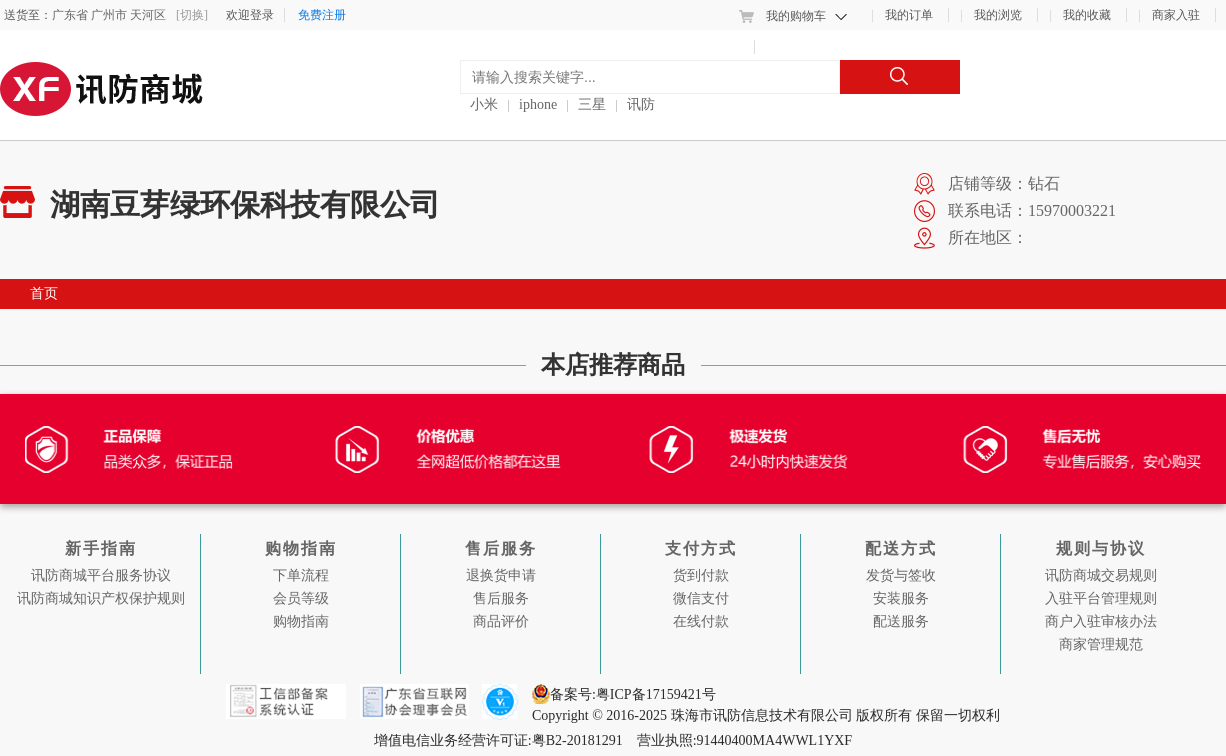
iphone (538, 105)
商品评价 (501, 621)
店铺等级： (988, 183)
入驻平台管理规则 (1101, 598)
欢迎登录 (250, 15)
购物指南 (301, 621)
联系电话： (988, 210)
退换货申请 (501, 575)
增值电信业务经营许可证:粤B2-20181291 (500, 740)
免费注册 (322, 15)
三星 (592, 105)
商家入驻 (1176, 15)
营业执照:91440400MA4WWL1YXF (744, 740)
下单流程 (301, 575)
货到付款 (701, 575)
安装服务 (901, 598)
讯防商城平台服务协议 (101, 575)
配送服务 (901, 621)
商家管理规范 (1101, 644)
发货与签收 (901, 575)
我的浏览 (998, 15)
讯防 (641, 105)
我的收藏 (1087, 15)
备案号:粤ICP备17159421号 (634, 694)
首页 (44, 293)
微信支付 (701, 598)
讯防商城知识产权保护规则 (101, 598)
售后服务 (501, 598)
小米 (484, 105)
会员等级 (301, 598)
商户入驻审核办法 (1101, 621)
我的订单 (909, 15)
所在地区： (988, 237)
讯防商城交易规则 (1101, 575)
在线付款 (701, 621)
